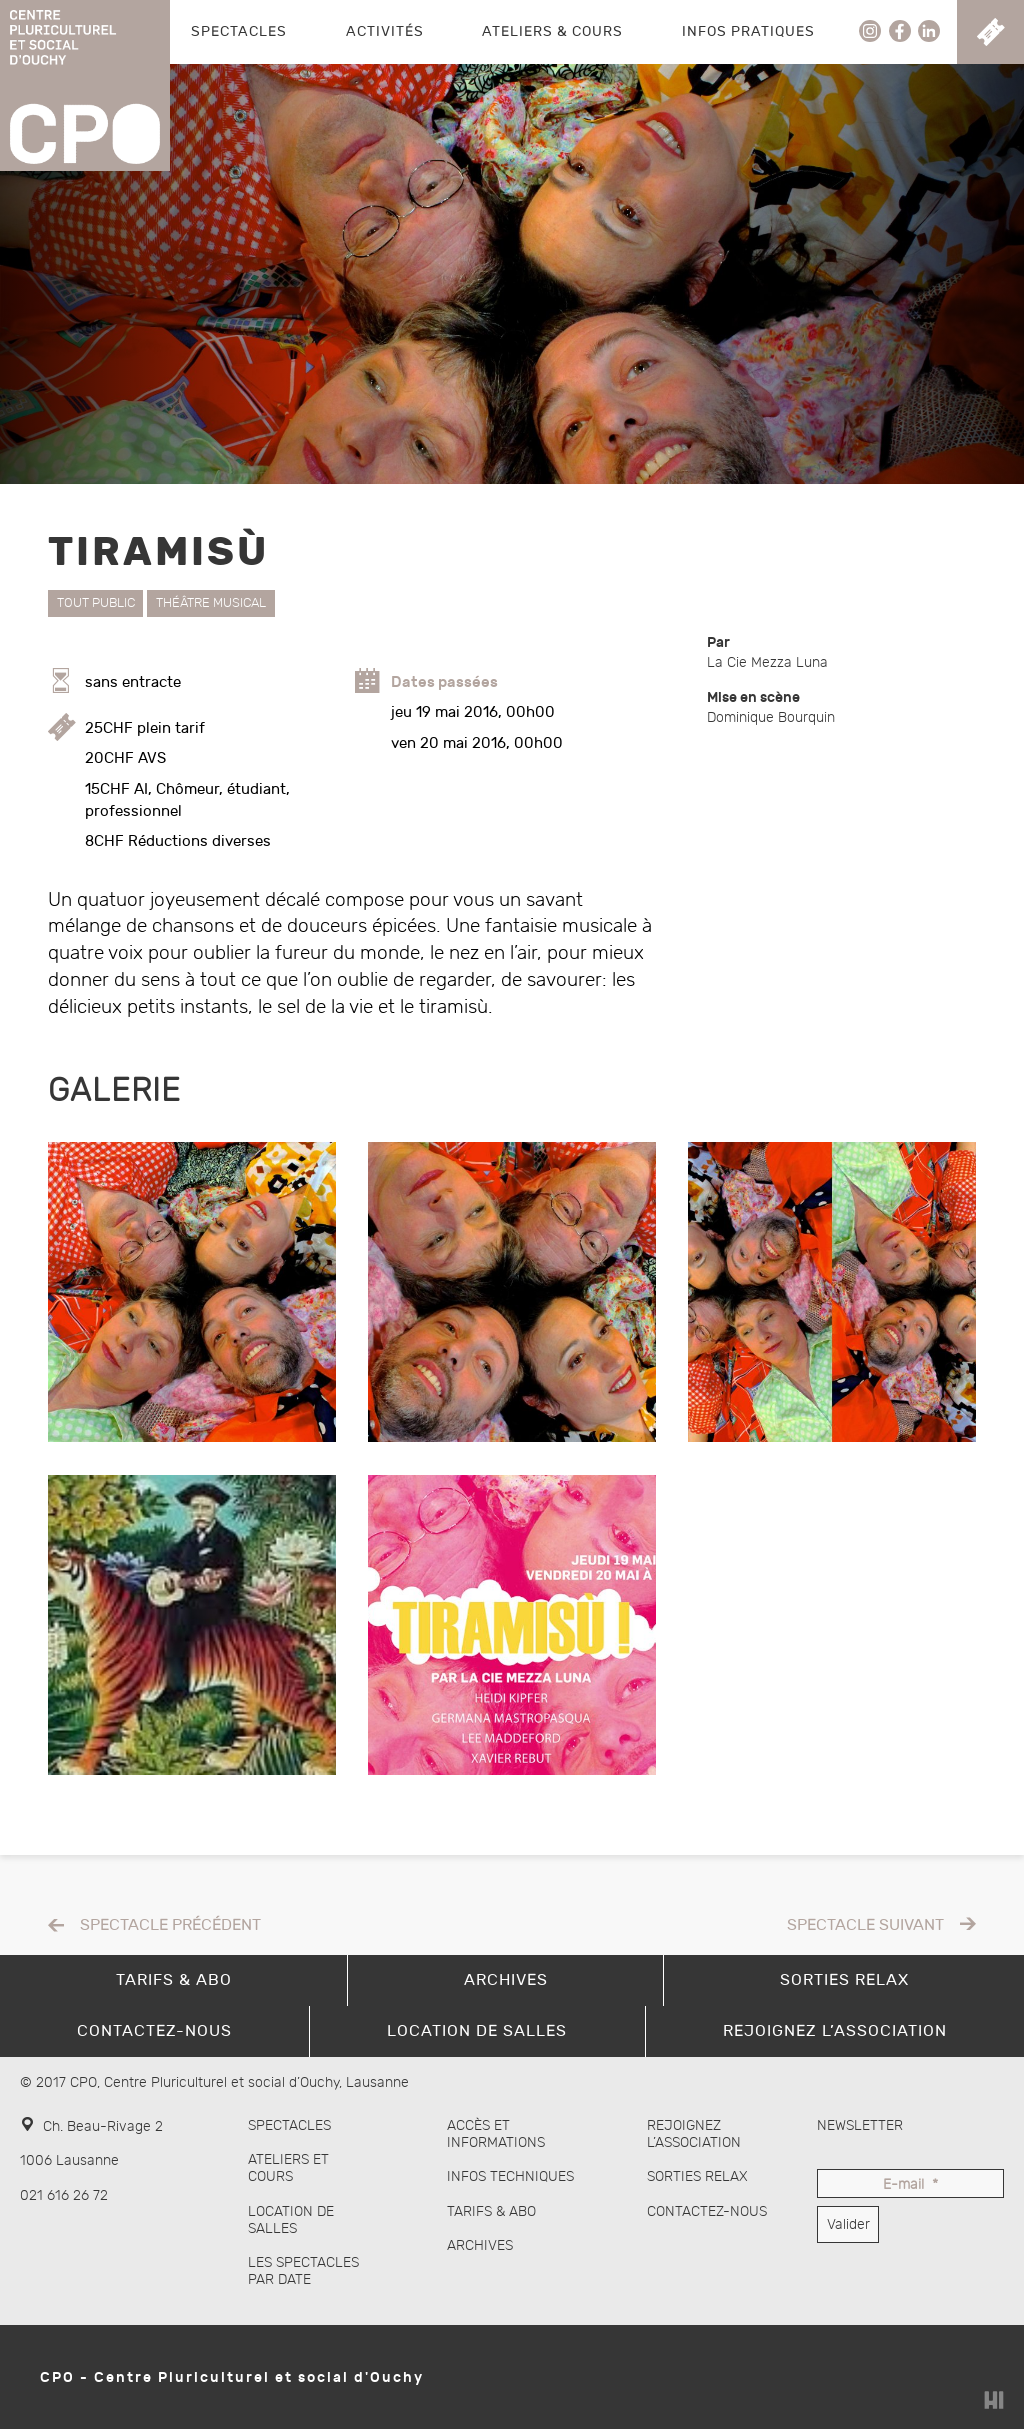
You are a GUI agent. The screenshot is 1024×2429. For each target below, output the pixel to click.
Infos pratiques (748, 31)
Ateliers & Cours (552, 31)
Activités (385, 31)
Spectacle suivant (865, 1925)
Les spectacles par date (303, 2271)
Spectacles (239, 31)
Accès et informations (496, 2134)
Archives (480, 2245)
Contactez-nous (707, 2211)
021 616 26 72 (64, 2195)
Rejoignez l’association (694, 2134)
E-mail (910, 2185)
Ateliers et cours (288, 2168)
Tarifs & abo (491, 2211)
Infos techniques (510, 2176)
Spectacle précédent (170, 1925)
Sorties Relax (697, 2176)
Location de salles (291, 2220)
